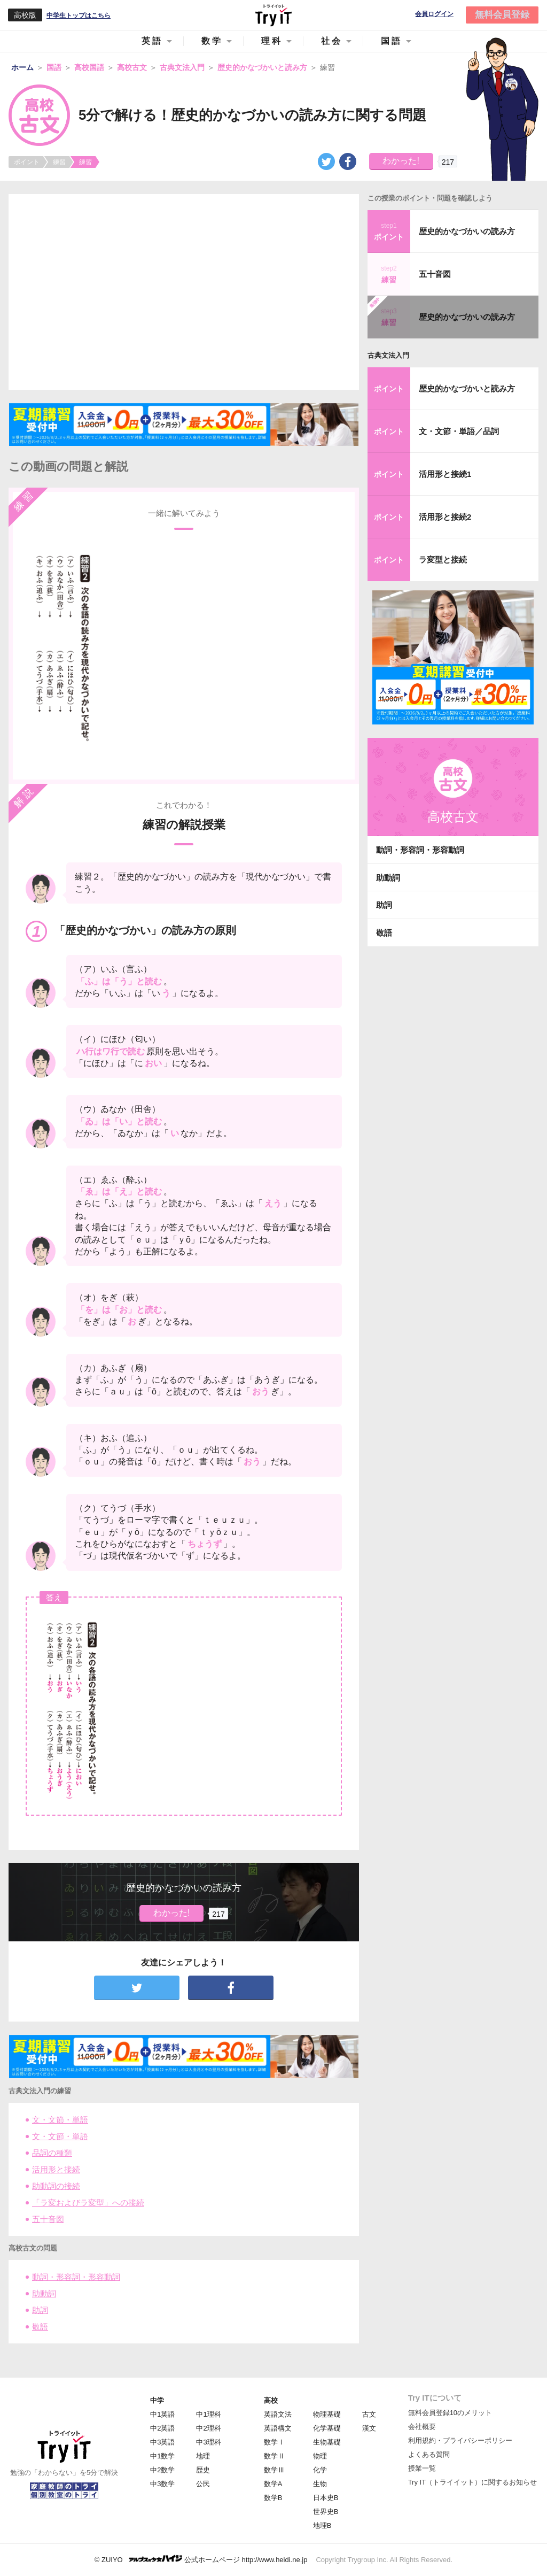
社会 (331, 40)
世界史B (326, 2512)
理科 (272, 40)
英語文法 (278, 2414)
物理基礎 (327, 2414)
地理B (322, 2525)
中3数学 (162, 2484)
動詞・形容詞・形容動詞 (76, 2276)
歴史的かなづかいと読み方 (467, 388)
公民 (203, 2484)
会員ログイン (434, 14)
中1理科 (208, 2414)
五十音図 (48, 2219)
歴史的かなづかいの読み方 (467, 231)
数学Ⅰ (274, 2442)
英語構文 (278, 2428)
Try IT (273, 15)
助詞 (40, 2310)
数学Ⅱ (274, 2456)
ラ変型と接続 (443, 559)
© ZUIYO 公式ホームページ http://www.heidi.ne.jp (201, 2559)
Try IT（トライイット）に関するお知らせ (472, 2482)
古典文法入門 (388, 355)
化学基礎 (327, 2428)
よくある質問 (429, 2454)
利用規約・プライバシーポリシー (460, 2440)
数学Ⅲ (274, 2470)
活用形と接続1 (445, 474)
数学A (273, 2484)
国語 (391, 40)
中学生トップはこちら (78, 15)
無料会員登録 (502, 15)
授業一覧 (422, 2468)
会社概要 (422, 2427)
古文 (369, 2414)
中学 (157, 2400)
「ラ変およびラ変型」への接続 (88, 2202)
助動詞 (44, 2293)
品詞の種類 (52, 2152)
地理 (203, 2456)
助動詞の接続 (56, 2186)
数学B (273, 2498)
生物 (320, 2484)
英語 (152, 40)
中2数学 (162, 2470)
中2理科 (208, 2428)
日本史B (326, 2498)
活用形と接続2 (445, 516)
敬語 (40, 2326)
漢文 (369, 2428)
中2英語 (162, 2428)
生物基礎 (327, 2442)
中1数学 (162, 2456)
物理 (320, 2456)
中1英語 (162, 2414)
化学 (320, 2470)
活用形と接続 (56, 2169)
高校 (271, 2400)
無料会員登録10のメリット (450, 2413)
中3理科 (208, 2442)
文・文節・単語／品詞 (459, 431)
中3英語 (162, 2442)
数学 (212, 40)
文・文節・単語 (60, 2119)
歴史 (203, 2470)
